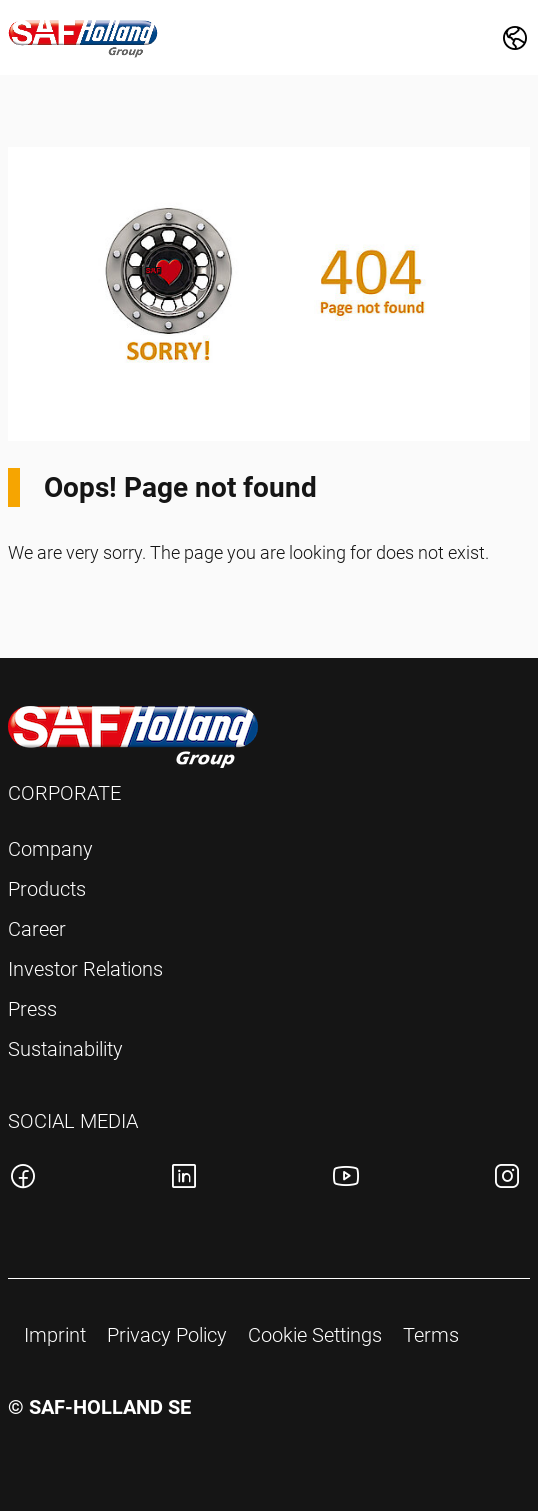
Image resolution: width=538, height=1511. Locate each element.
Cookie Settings (315, 1335)
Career (37, 929)
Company (50, 849)
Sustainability (65, 1049)
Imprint (55, 1335)
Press (32, 1009)
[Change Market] (515, 38)
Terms (431, 1335)
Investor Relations (85, 969)
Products (47, 889)
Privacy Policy (167, 1335)
